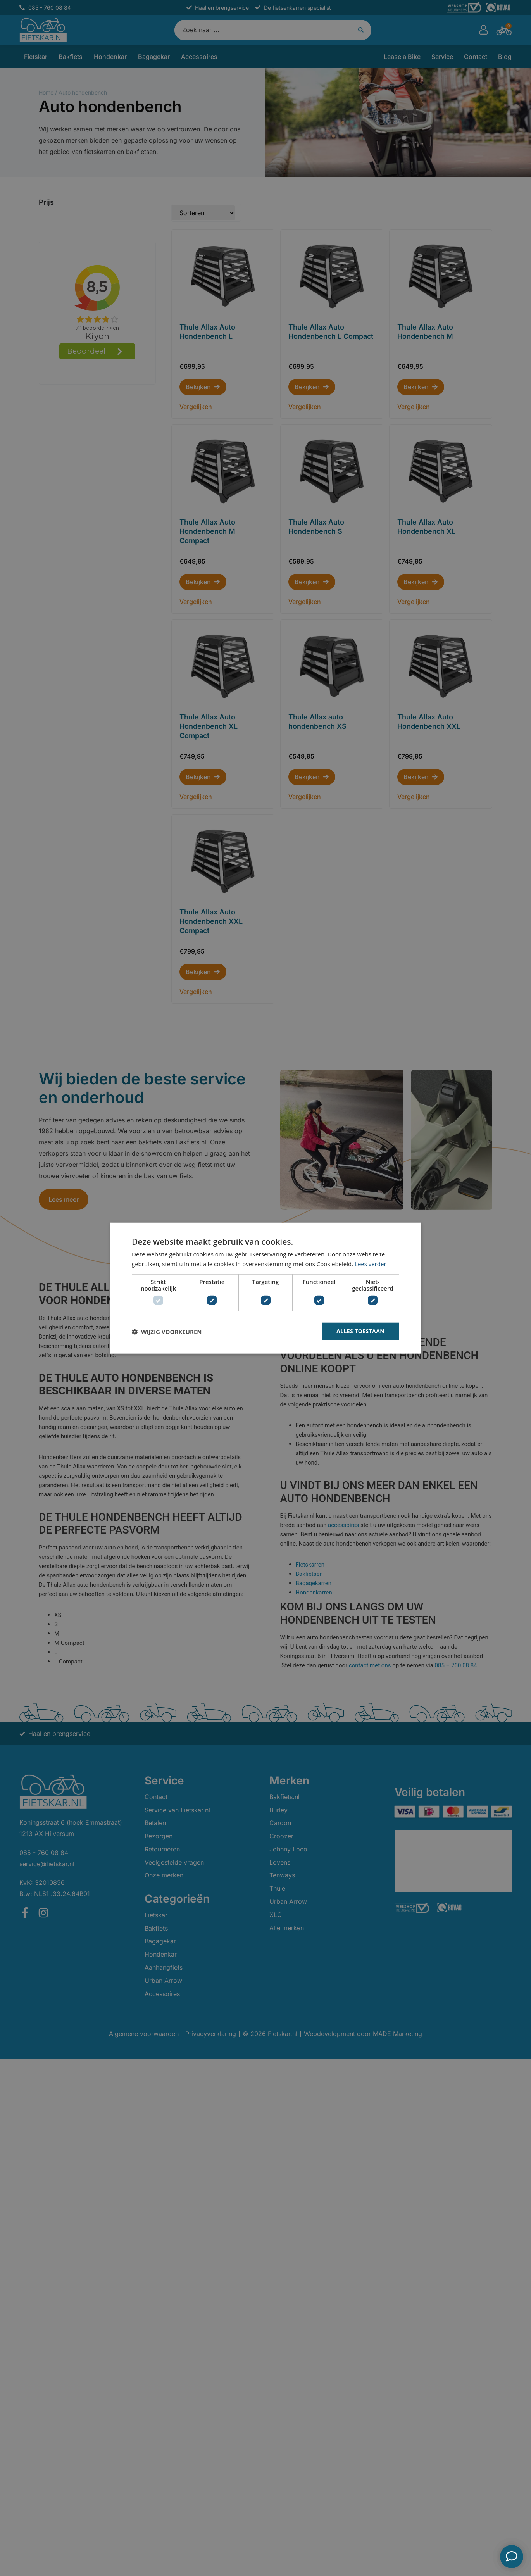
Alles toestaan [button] (360, 1331)
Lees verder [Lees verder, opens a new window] (370, 1263)
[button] (167, 1331)
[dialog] (265, 1288)
